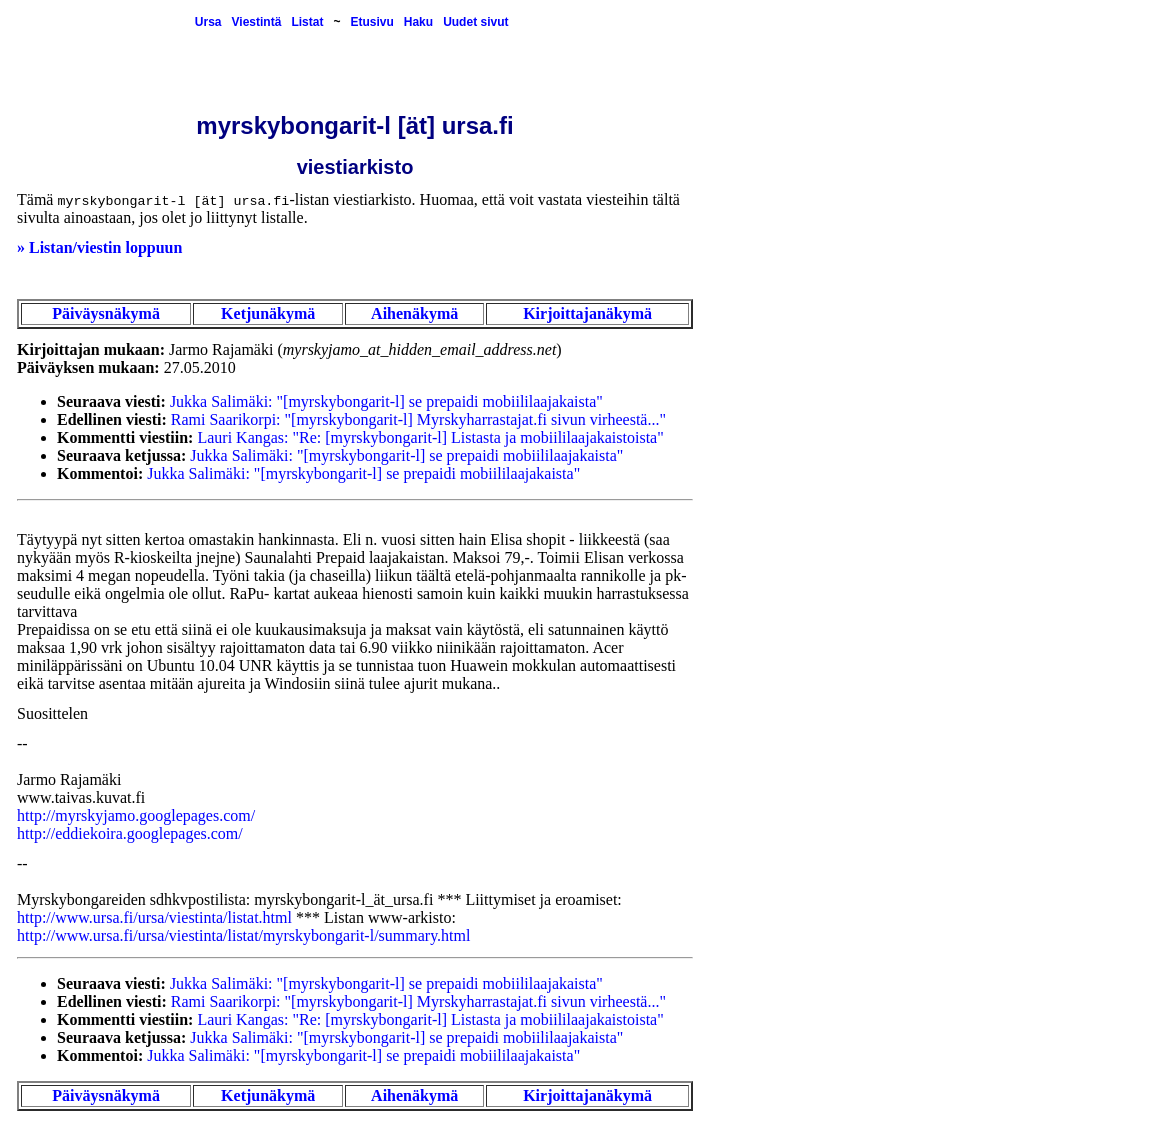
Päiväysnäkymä (106, 313)
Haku (418, 22)
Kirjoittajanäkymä (587, 313)
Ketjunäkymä (268, 313)
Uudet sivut (475, 22)
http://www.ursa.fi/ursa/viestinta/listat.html (154, 917)
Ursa (208, 22)
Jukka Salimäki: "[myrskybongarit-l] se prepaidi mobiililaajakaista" (386, 401)
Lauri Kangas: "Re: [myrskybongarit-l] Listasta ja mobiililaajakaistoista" (430, 437)
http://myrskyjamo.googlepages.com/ (136, 815)
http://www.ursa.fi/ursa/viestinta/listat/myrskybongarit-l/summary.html (243, 935)
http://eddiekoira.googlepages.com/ (130, 833)
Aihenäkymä (414, 313)
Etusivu (371, 22)
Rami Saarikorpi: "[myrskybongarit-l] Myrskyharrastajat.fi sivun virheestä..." (418, 419)
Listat (307, 22)
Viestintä (257, 22)
